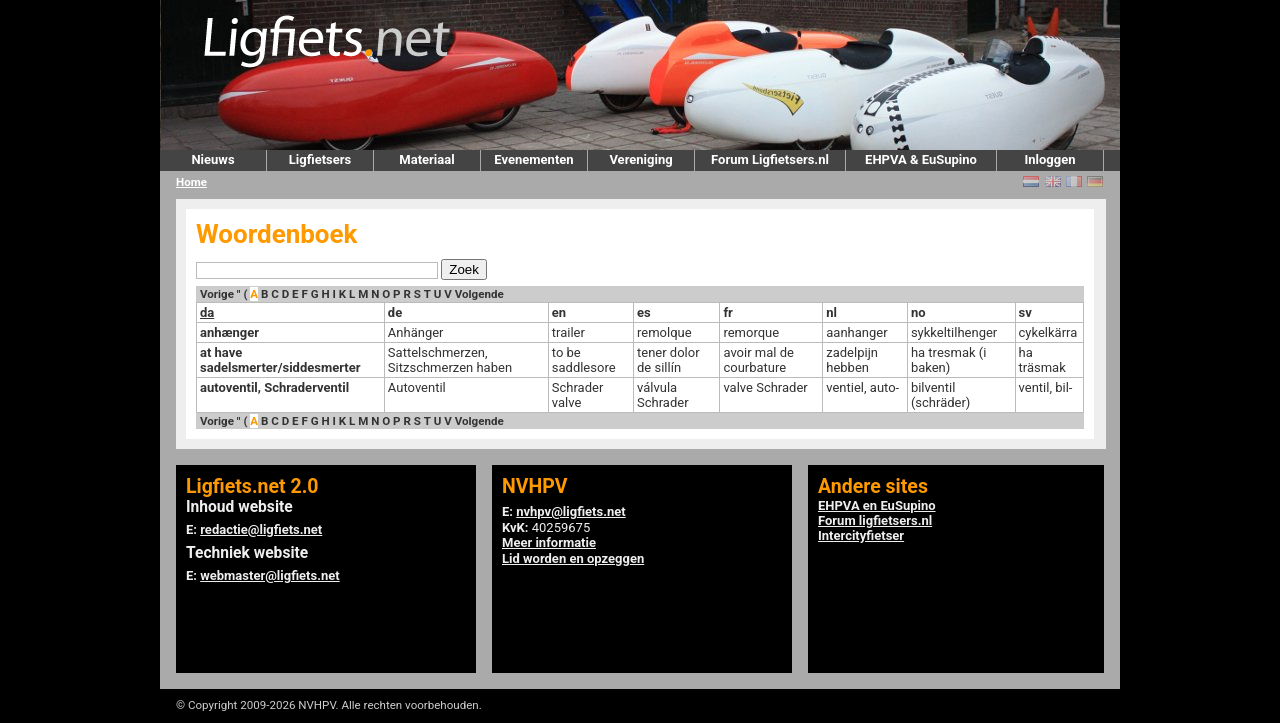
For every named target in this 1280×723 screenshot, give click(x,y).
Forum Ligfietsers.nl (770, 159)
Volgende (479, 294)
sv (1025, 312)
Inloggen (1049, 159)
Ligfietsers (320, 159)
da (207, 312)
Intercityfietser (861, 535)
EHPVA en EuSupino (877, 505)
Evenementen (533, 159)
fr (727, 312)
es (644, 312)
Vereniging (640, 159)
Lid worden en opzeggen (573, 558)
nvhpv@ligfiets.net (570, 511)
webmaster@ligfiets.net (269, 575)
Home (191, 182)
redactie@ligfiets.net (261, 529)
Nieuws (212, 159)
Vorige (217, 294)
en (559, 312)
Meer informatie (549, 542)
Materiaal (426, 159)
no (918, 312)
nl (831, 312)
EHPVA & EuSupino (921, 159)
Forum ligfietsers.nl (875, 520)
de (395, 312)
